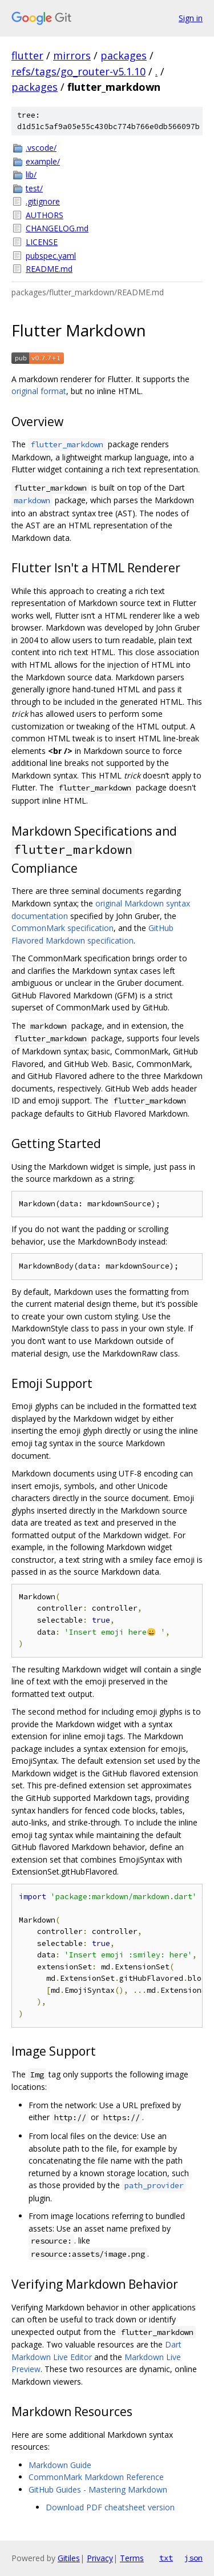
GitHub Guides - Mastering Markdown (98, 2489)
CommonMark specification (62, 927)
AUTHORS (44, 215)
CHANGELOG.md (57, 228)
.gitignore (43, 201)
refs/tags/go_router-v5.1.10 (78, 71)
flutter (27, 55)
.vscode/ (41, 147)
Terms (132, 2558)
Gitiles (69, 2558)
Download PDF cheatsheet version (110, 2507)
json (193, 2558)
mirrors (72, 55)
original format (38, 391)
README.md (49, 268)
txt (166, 2558)
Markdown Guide (60, 2464)
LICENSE (42, 241)
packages (123, 55)
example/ (43, 161)
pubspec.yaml (51, 255)
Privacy (100, 2558)
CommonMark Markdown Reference (96, 2476)
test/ (34, 188)
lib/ (31, 174)
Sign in (191, 18)
